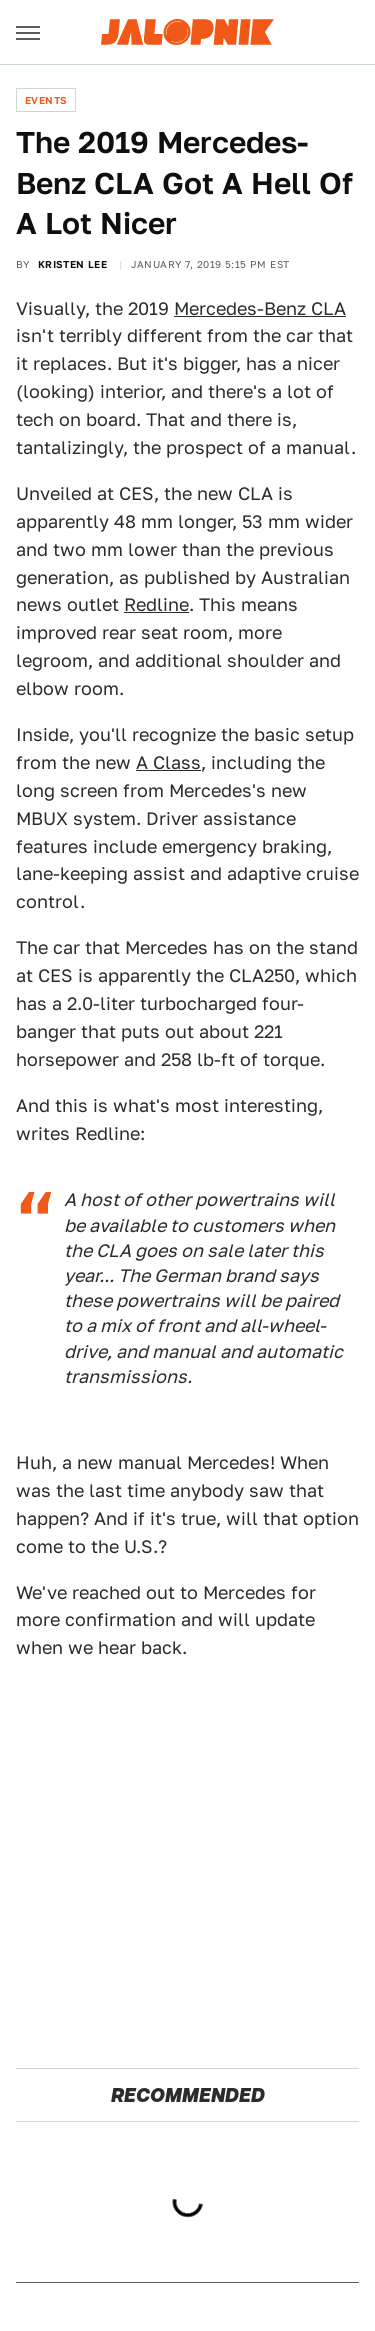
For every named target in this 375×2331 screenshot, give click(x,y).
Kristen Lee (72, 264)
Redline (156, 604)
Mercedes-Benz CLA (260, 308)
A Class (168, 762)
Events (46, 100)
